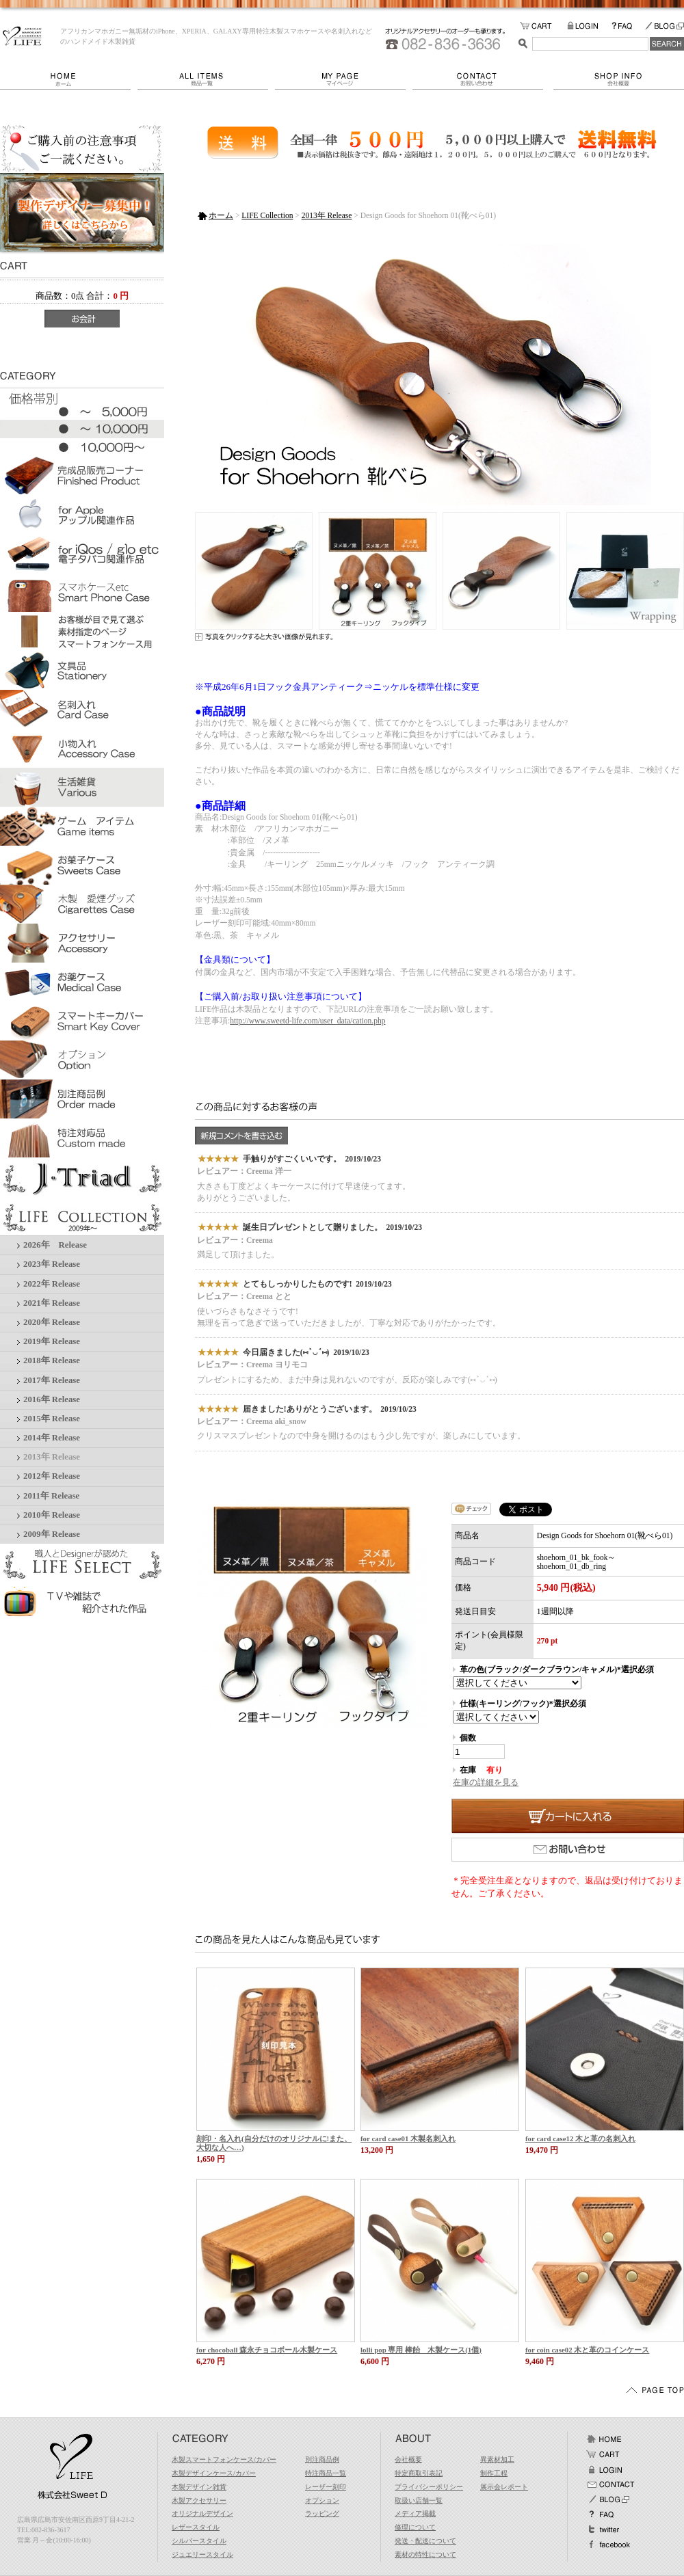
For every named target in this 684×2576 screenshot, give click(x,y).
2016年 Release (51, 1399)
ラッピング (322, 2513)
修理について (415, 2527)
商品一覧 (206, 79)
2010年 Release (51, 1515)
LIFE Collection (267, 215)
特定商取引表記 (419, 2473)
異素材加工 (497, 2459)
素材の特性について (425, 2554)
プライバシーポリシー (429, 2487)
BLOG (664, 26)
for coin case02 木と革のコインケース (587, 2350)
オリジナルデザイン (202, 2513)
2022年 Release (51, 1284)
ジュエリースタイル (202, 2554)
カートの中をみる (543, 26)
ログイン (604, 2469)
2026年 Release (55, 1245)
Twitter (604, 2529)
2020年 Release (51, 1322)
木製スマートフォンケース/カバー (224, 2459)
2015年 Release (51, 1418)
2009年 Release (51, 1534)
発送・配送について (425, 2541)
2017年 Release (51, 1380)
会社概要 (618, 79)
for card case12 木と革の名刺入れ (580, 2138)
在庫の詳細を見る (485, 1782)
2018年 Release (51, 1360)
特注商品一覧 (325, 2473)
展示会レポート (504, 2487)
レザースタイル (196, 2527)
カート (604, 2454)
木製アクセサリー (199, 2500)
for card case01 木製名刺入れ (408, 2138)
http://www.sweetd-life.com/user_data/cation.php (307, 1021)
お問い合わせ (482, 79)
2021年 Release (51, 1303)
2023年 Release (51, 1264)
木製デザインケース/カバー (214, 2473)
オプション (322, 2500)
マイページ (343, 79)
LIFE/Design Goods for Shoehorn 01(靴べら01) (22, 36)
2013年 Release (51, 1457)
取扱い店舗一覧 (419, 2500)
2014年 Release (51, 1438)
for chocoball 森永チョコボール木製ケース (266, 2350)
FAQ (627, 26)
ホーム (68, 79)
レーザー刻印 (325, 2487)
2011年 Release (51, 1496)
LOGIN (589, 26)
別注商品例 (322, 2459)
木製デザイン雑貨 (199, 2487)
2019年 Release (51, 1341)
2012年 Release (51, 1476)
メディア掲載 (415, 2513)
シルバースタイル (199, 2541)
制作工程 (494, 2473)
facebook (608, 2544)
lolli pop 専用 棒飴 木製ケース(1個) (421, 2350)
